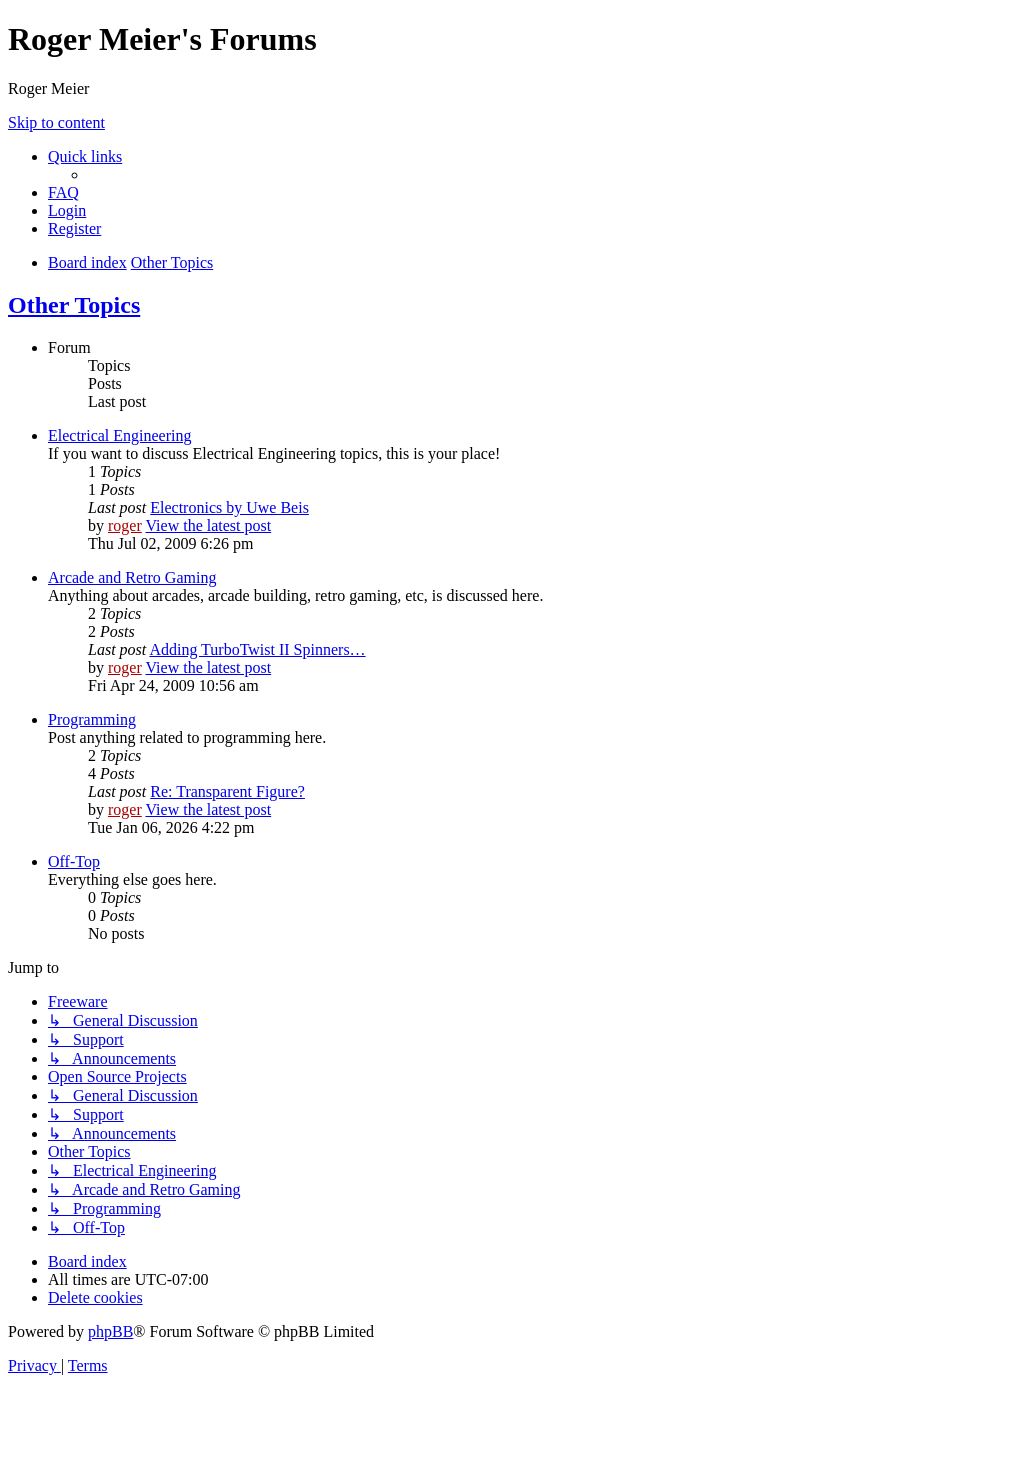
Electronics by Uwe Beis (229, 507)
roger (125, 525)
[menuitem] (63, 192)
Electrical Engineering (119, 435)
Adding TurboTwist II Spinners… (257, 649)
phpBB (110, 1331)
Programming (92, 719)
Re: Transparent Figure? (227, 791)
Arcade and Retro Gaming (132, 577)
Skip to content (56, 122)
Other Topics (74, 305)
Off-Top (74, 861)
